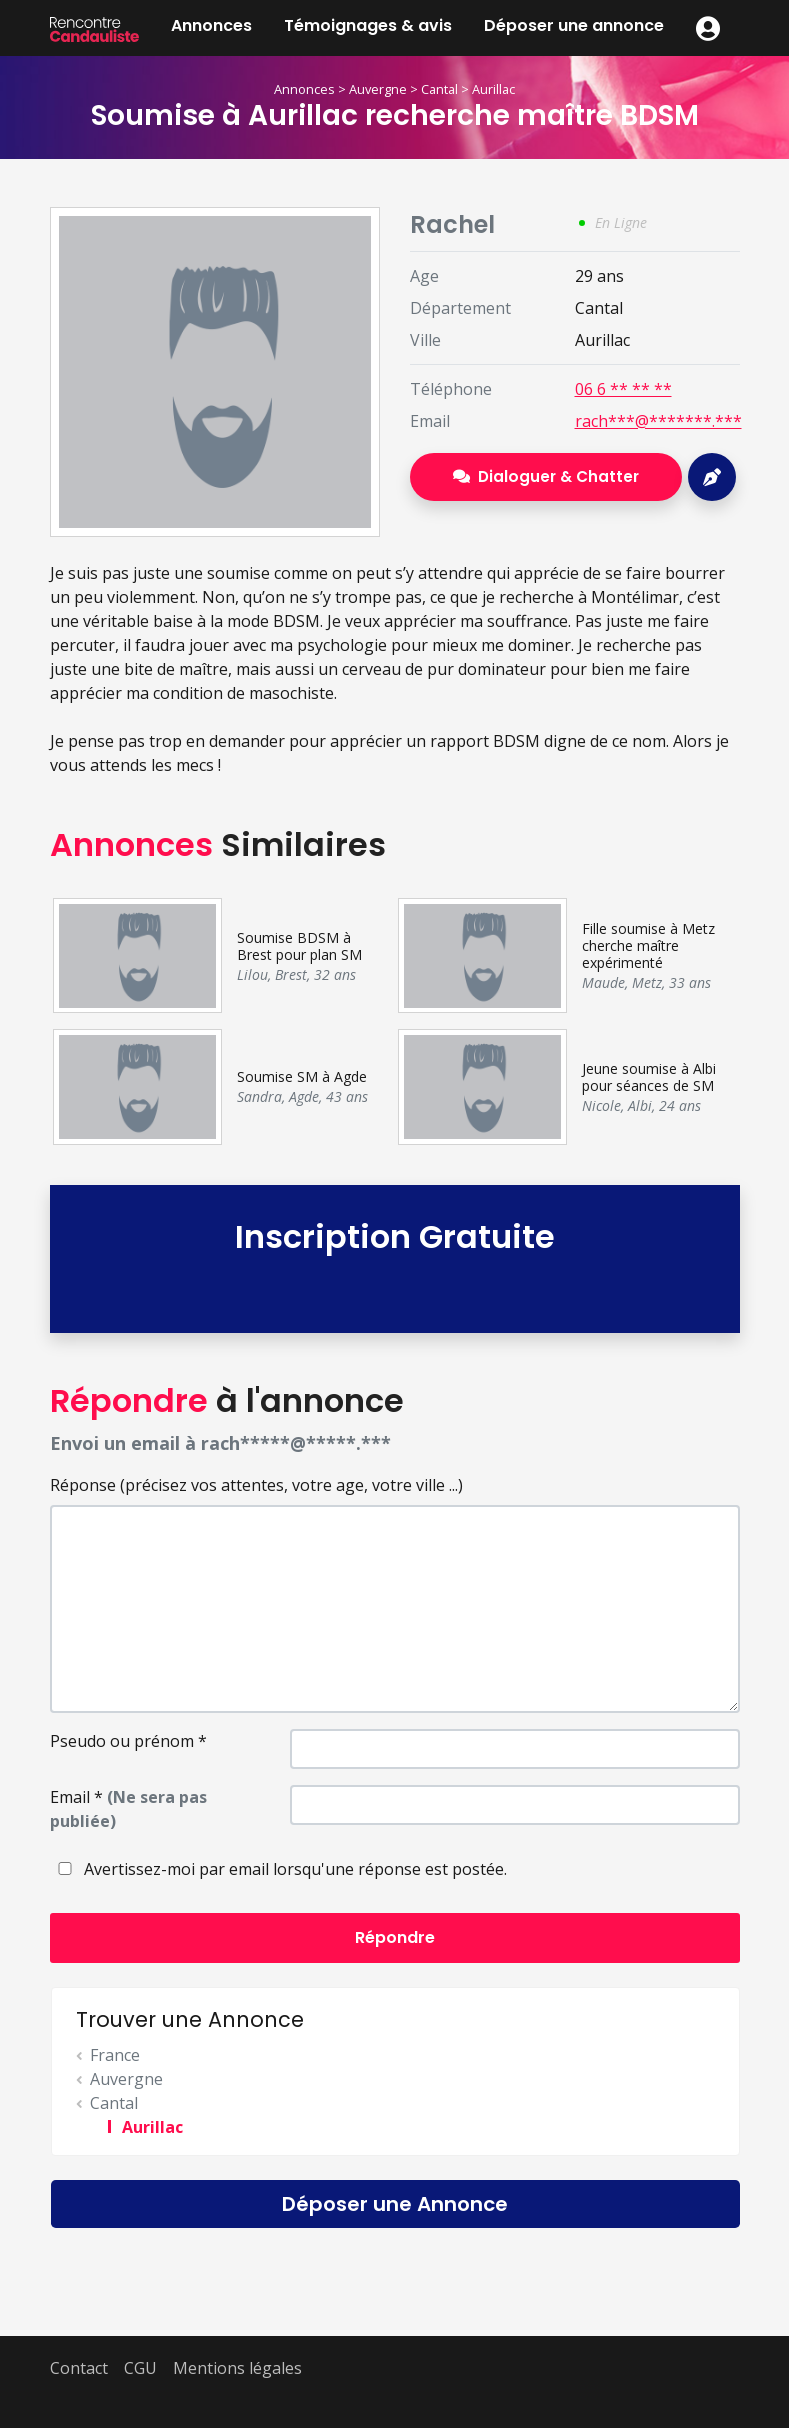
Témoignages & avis (368, 25)
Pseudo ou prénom (128, 1741)
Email (128, 1809)
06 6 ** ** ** (623, 389)
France (115, 2055)
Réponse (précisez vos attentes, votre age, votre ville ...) (256, 1485)
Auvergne (378, 89)
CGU (140, 2368)
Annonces (211, 25)
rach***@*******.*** (658, 421)
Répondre (395, 1937)
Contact (79, 2368)
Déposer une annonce (574, 25)
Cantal (439, 89)
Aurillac (493, 89)
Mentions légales (237, 2368)
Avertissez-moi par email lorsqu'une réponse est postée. (278, 1869)
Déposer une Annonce (395, 2204)
